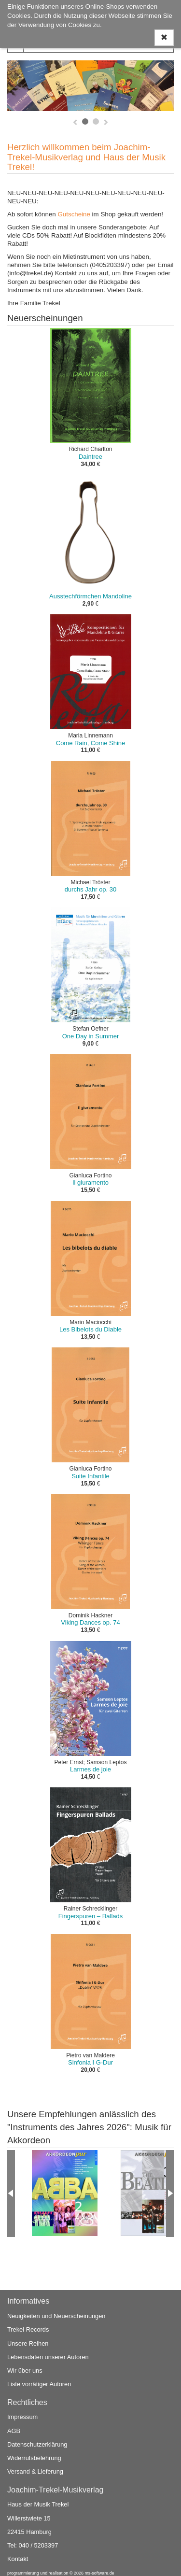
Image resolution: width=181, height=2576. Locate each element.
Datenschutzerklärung (37, 2444)
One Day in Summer (90, 1036)
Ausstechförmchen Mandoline (90, 596)
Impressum (22, 2416)
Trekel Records (28, 2329)
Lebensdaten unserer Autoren (48, 2357)
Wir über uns (24, 2370)
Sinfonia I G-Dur (90, 2062)
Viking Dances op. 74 (90, 1622)
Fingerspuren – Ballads (90, 1916)
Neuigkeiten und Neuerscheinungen (56, 2316)
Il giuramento (90, 1182)
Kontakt (17, 2558)
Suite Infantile (90, 1476)
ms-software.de (99, 2573)
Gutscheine (73, 214)
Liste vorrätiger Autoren (39, 2384)
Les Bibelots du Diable (90, 1329)
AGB (13, 2430)
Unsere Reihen (27, 2343)
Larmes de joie (90, 1769)
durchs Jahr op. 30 (90, 889)
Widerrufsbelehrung (34, 2458)
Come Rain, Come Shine (90, 743)
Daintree (90, 456)
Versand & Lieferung (35, 2471)
